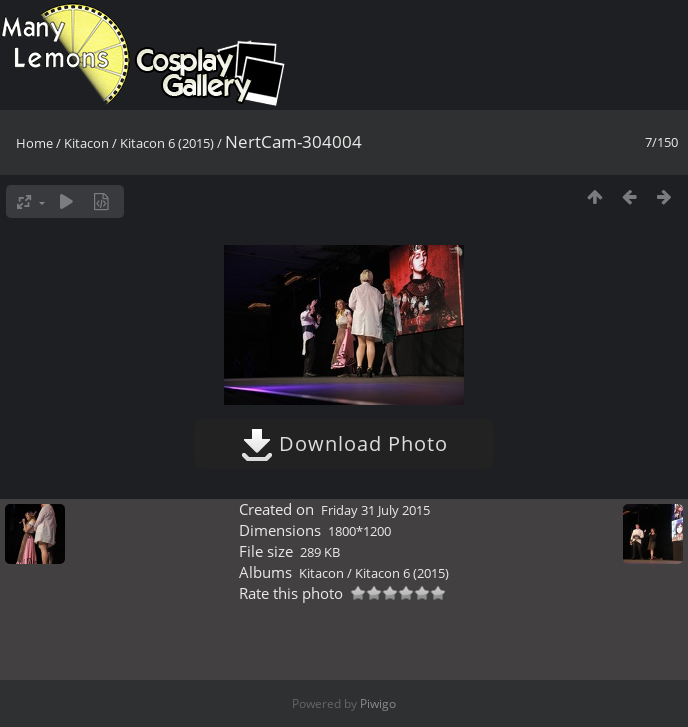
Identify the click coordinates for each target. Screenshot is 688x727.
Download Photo (344, 443)
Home (34, 143)
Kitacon (86, 143)
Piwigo (378, 703)
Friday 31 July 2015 (375, 510)
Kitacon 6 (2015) (167, 143)
